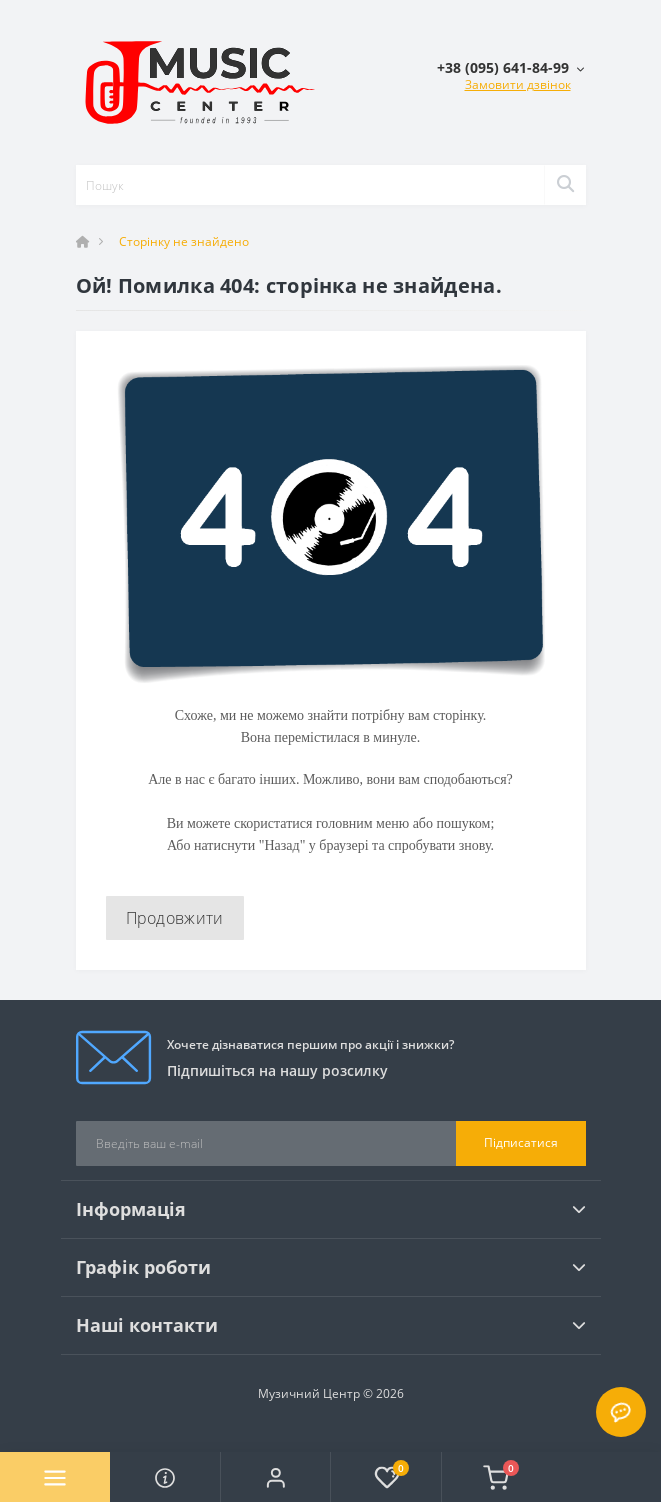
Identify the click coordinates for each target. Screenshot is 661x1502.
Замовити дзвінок (518, 84)
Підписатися (521, 1142)
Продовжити (175, 918)
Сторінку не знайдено (184, 241)
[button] (275, 1477)
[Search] (565, 185)
